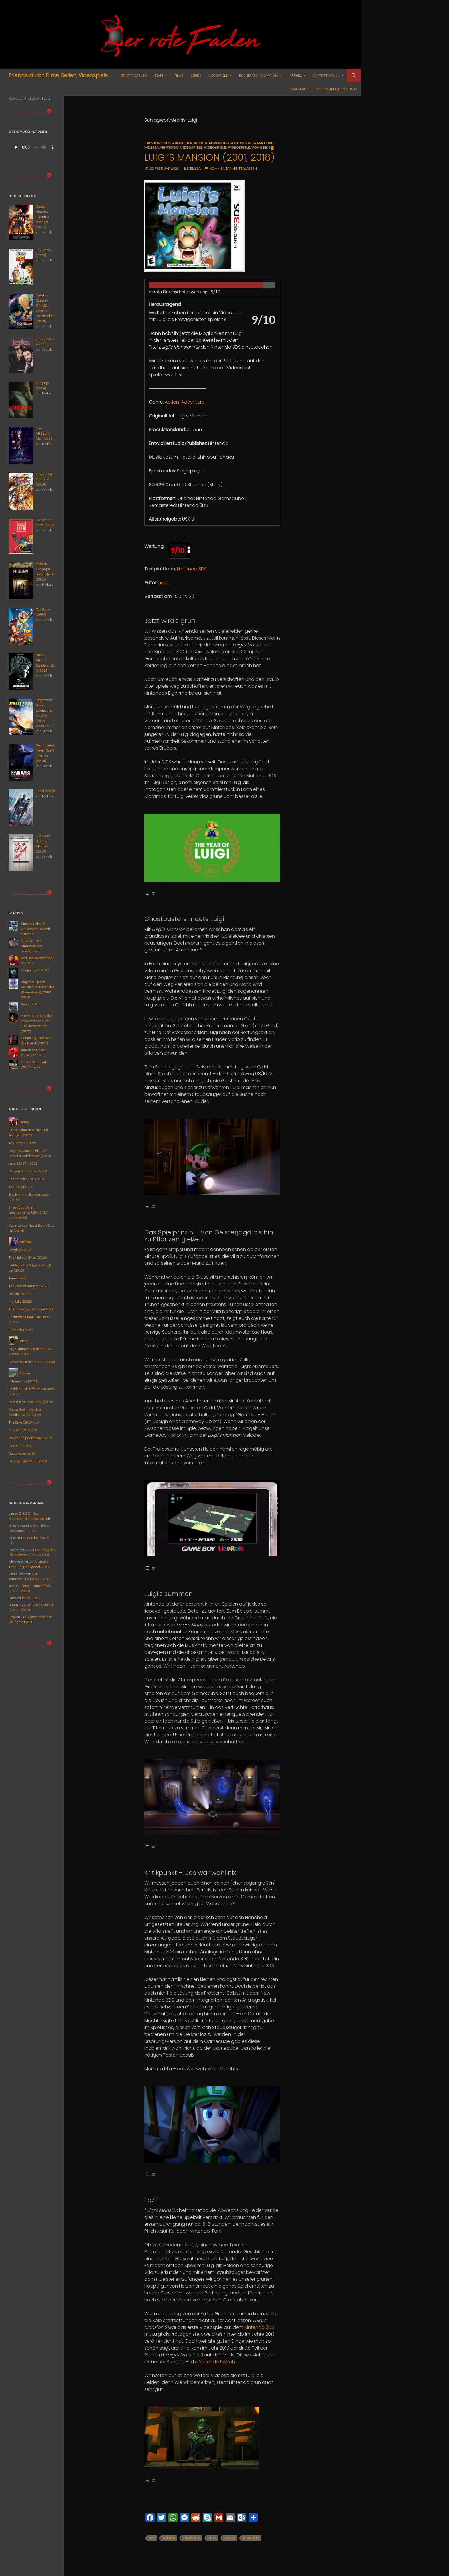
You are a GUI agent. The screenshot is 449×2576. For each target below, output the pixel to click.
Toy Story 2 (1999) (22, 1143)
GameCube (263, 143)
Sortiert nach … (326, 75)
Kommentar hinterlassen (233, 168)
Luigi (212, 2538)
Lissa (163, 582)
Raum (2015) (31, 1004)
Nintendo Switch (217, 2361)
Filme (178, 75)
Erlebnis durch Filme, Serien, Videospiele (58, 75)
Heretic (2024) (20, 1293)
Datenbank (299, 89)
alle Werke (241, 143)
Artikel (296, 75)
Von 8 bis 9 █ (262, 147)
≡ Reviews (153, 143)
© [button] (149, 893)
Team (159, 75)
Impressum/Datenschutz (336, 89)
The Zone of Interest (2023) (29, 1286)
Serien (196, 75)
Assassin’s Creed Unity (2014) (31, 1402)
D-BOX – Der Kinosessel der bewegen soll (31, 946)
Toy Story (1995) (21, 1187)
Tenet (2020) (18, 1278)
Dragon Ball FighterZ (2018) (30, 1171)
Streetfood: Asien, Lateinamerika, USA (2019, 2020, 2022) (28, 1212)
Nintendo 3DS (192, 569)
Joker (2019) (31, 1598)
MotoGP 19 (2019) (23, 1430)
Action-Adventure (212, 143)
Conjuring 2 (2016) (35, 970)
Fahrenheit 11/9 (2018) (26, 1179)
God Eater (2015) (22, 1445)
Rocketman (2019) (23, 1531)
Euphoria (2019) (21, 1330)
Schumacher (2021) (23, 1381)
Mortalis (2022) (20, 1301)
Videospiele (218, 75)
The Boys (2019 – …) (24, 1422)
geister (169, 2538)
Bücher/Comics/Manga (258, 75)
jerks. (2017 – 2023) (24, 1163)
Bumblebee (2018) (23, 1453)
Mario (229, 2538)
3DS (167, 143)
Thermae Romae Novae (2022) (31, 1309)
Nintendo (169, 147)
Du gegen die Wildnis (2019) (30, 1461)
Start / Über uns (134, 75)
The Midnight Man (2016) (28, 1257)
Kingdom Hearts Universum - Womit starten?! (35, 928)
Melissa (151, 147)
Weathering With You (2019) (30, 1438)
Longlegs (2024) (21, 1250)
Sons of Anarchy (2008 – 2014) (32, 1362)
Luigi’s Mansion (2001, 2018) (209, 157)
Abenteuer (182, 143)
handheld (191, 2538)
